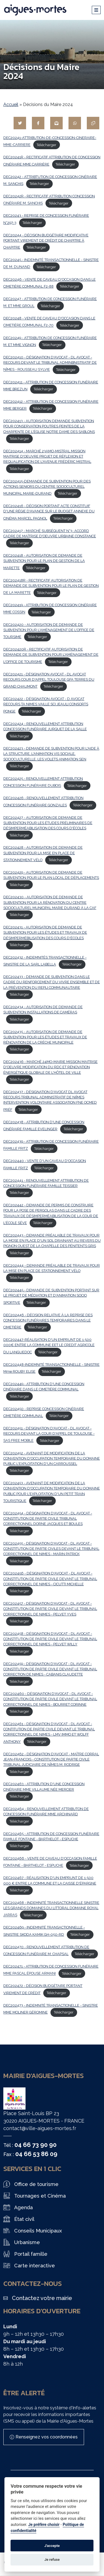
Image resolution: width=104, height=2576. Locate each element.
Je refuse (52, 2559)
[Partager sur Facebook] (38, 123)
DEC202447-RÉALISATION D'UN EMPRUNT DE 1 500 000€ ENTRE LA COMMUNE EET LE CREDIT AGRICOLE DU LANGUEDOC (49, 1346)
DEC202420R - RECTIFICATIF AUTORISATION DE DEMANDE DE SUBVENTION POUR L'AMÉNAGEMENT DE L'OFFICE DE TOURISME (50, 655)
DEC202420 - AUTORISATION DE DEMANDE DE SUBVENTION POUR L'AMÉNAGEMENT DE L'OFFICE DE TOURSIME (48, 631)
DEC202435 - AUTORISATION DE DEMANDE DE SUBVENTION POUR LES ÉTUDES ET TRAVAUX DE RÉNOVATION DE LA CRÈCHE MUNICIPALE (45, 1037)
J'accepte (52, 2546)
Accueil (10, 104)
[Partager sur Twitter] (20, 123)
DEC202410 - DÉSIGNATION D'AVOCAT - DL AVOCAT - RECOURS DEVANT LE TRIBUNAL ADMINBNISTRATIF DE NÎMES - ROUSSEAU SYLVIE (50, 363)
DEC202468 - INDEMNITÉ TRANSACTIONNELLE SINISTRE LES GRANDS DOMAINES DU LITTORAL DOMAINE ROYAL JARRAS (51, 1909)
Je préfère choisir (44, 2524)
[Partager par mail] (56, 123)
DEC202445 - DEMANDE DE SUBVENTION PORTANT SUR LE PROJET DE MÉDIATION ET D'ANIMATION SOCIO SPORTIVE (51, 1296)
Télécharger (46, 145)
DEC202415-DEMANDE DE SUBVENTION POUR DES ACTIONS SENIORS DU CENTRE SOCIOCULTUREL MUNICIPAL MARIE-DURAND (47, 487)
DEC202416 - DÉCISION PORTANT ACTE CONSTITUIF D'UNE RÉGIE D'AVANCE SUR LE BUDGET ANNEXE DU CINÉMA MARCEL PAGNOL (49, 512)
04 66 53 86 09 (36, 2153)
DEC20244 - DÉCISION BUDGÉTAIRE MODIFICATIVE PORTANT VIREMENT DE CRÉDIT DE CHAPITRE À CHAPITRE (45, 241)
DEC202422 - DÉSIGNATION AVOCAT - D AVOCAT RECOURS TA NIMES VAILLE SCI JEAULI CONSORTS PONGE (45, 705)
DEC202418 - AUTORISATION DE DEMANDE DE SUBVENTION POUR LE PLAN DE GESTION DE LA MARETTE (44, 561)
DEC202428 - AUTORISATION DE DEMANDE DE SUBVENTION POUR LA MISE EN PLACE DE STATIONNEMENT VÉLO (43, 853)
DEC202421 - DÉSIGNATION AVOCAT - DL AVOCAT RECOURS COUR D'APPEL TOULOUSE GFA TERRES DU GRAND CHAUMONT (48, 680)
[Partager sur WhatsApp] (75, 123)
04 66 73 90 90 (35, 2144)
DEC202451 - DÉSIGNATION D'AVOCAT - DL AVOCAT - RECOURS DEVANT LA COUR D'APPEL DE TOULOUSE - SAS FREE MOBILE (49, 1434)
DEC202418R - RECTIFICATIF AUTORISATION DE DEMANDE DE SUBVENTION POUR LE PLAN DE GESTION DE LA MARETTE (51, 586)
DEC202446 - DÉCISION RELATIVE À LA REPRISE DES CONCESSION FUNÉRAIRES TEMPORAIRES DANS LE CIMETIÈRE (48, 1321)
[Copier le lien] (93, 123)
